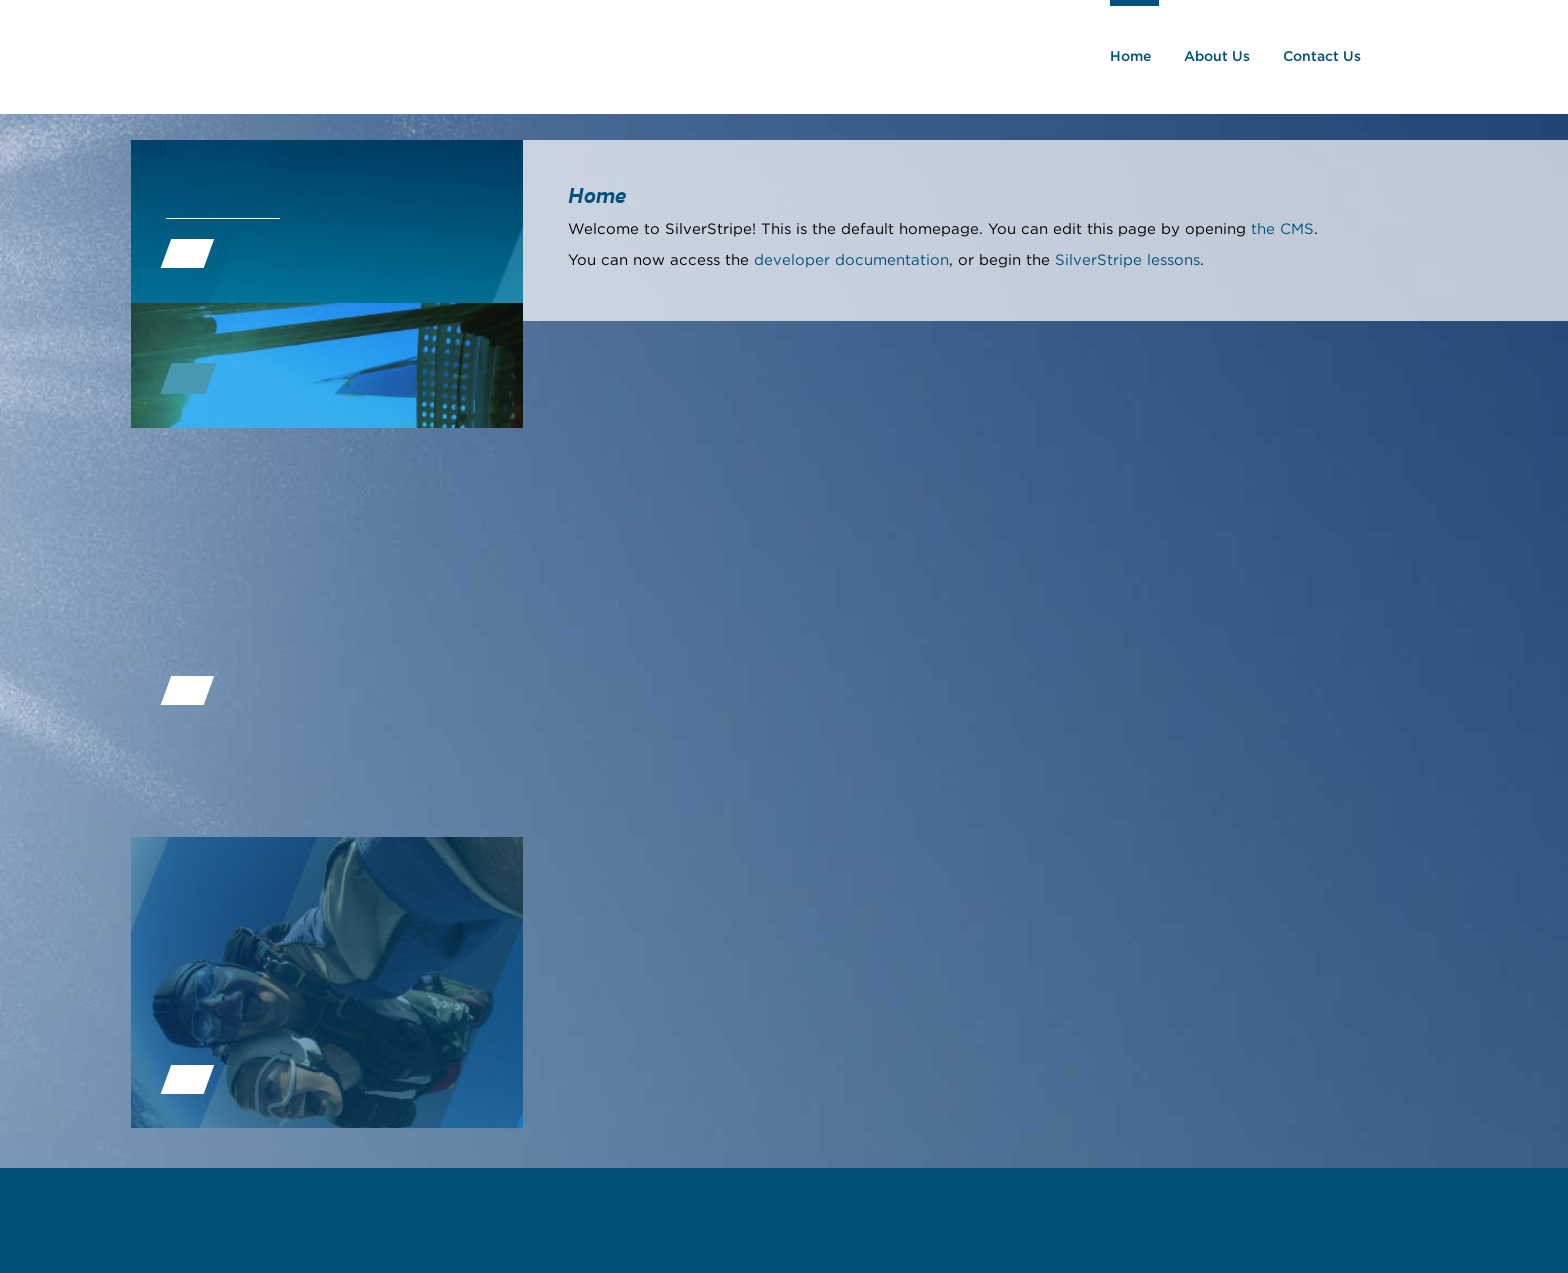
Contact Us (1326, 57)
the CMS (1282, 229)
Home (1134, 57)
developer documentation (851, 260)
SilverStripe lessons (1127, 260)
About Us (1221, 57)
